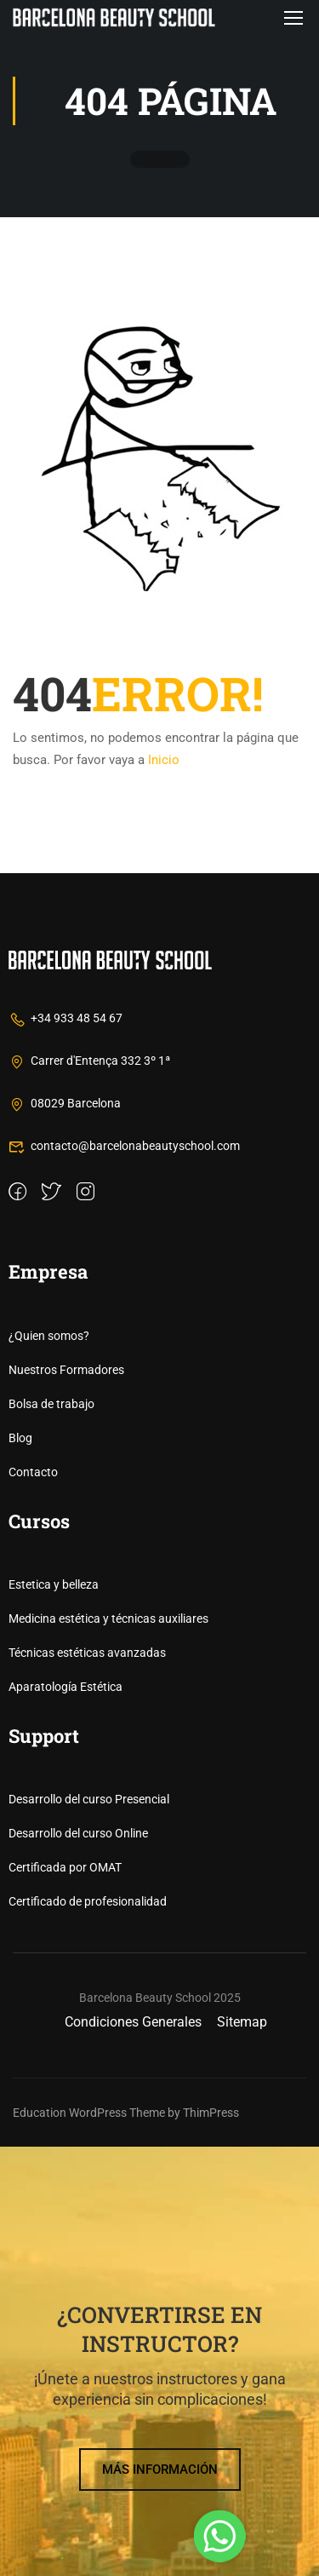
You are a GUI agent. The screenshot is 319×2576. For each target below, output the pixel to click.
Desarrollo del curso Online (78, 2263)
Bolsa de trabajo (51, 1833)
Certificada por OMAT (65, 2297)
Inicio (163, 760)
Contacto (33, 1901)
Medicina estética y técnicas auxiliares (108, 2048)
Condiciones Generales (133, 2451)
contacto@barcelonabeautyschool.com (124, 1576)
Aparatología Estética (65, 2116)
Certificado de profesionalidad (88, 2331)
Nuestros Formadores (66, 1799)
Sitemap (242, 2451)
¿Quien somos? (49, 1765)
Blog (20, 1867)
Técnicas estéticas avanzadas (87, 2082)
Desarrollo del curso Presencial (89, 2229)
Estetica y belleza (54, 2014)
